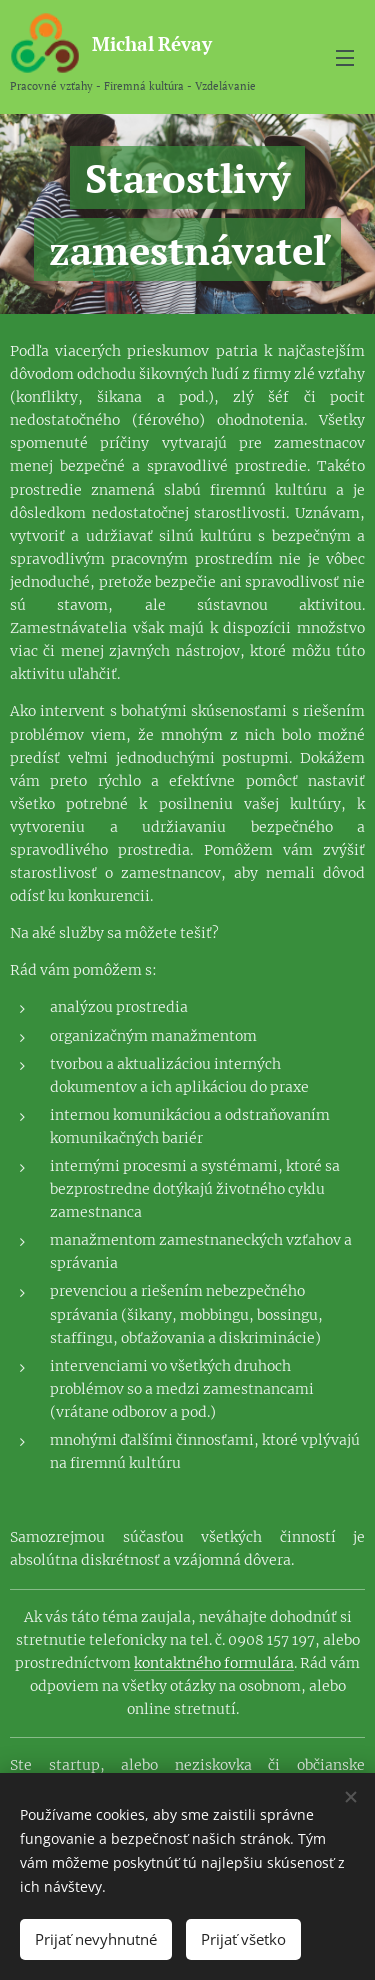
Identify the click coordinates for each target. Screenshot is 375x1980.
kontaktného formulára (214, 1663)
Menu (345, 58)
